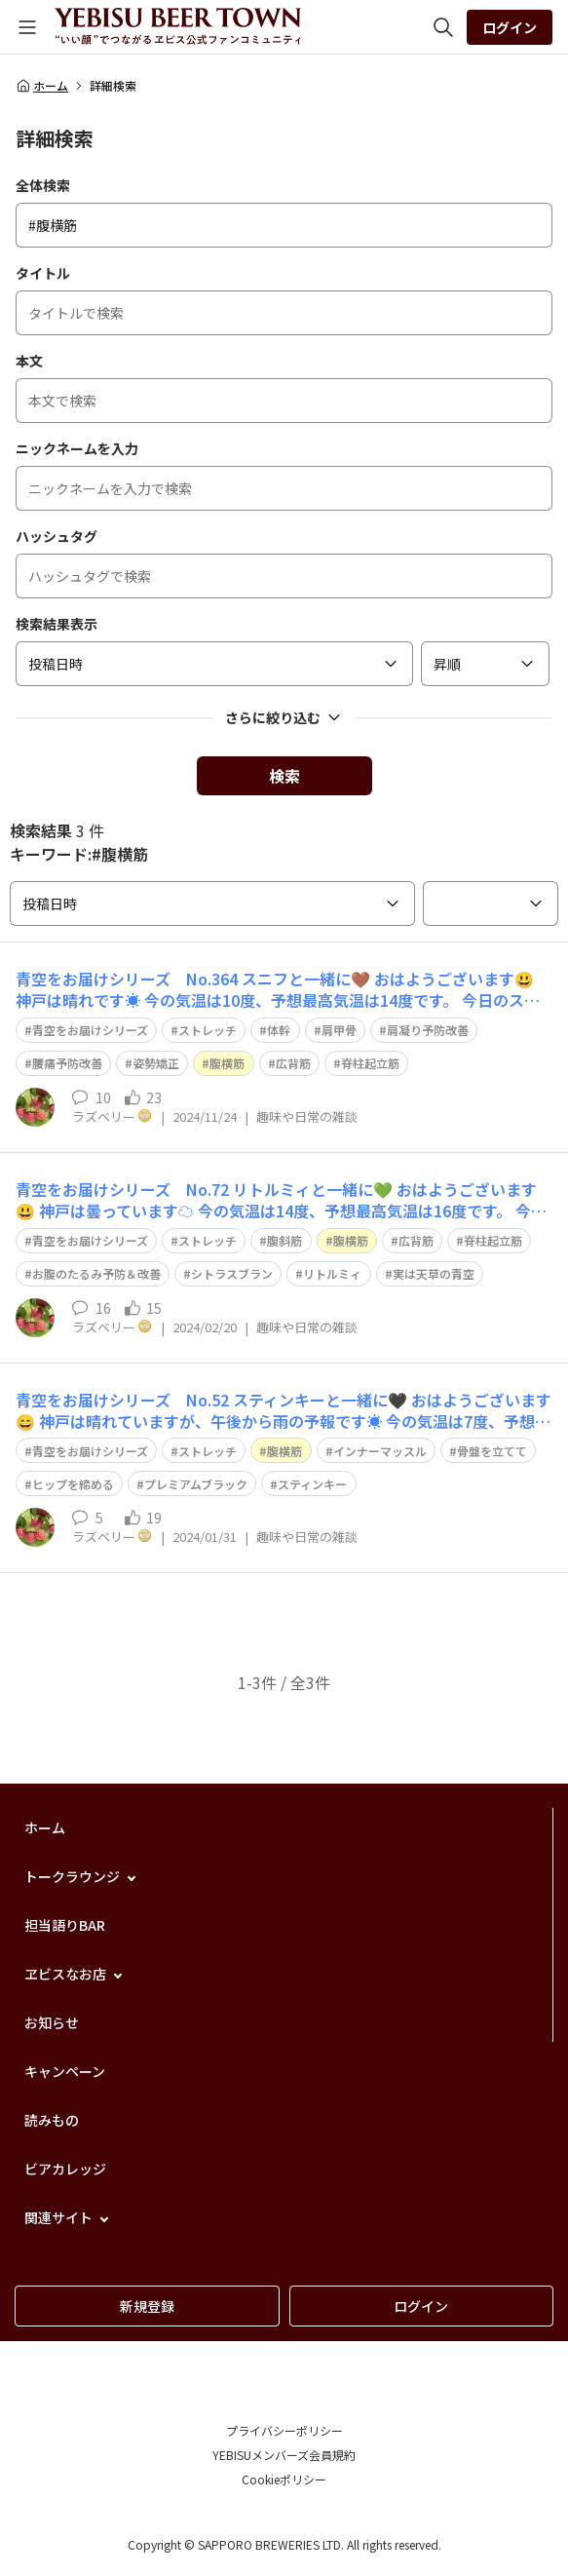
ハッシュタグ (56, 536)
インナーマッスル (380, 1450)
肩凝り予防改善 (428, 1029)
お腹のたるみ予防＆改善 (96, 1273)
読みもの (51, 2120)
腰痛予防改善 (67, 1063)
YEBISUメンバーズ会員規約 (284, 2454)
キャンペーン (64, 2071)
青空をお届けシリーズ (90, 1029)
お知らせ (51, 2022)
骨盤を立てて (492, 1450)
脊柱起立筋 (370, 1063)
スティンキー (312, 1484)
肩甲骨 (339, 1029)
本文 (29, 360)
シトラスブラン (232, 1273)
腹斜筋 (284, 1240)
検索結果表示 (56, 624)
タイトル (43, 273)
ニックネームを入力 (77, 448)
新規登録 (147, 2306)
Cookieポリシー (284, 2479)
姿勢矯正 (156, 1063)
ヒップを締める (73, 1484)
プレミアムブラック (195, 1484)
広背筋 (293, 1063)
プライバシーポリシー (284, 2430)
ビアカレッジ (65, 2168)
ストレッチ (207, 1029)
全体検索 (43, 185)
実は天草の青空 (433, 1273)
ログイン (509, 27)
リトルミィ (332, 1273)
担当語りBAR (64, 1925)
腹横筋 (227, 1063)
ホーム (42, 86)
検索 (284, 776)
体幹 (278, 1029)
